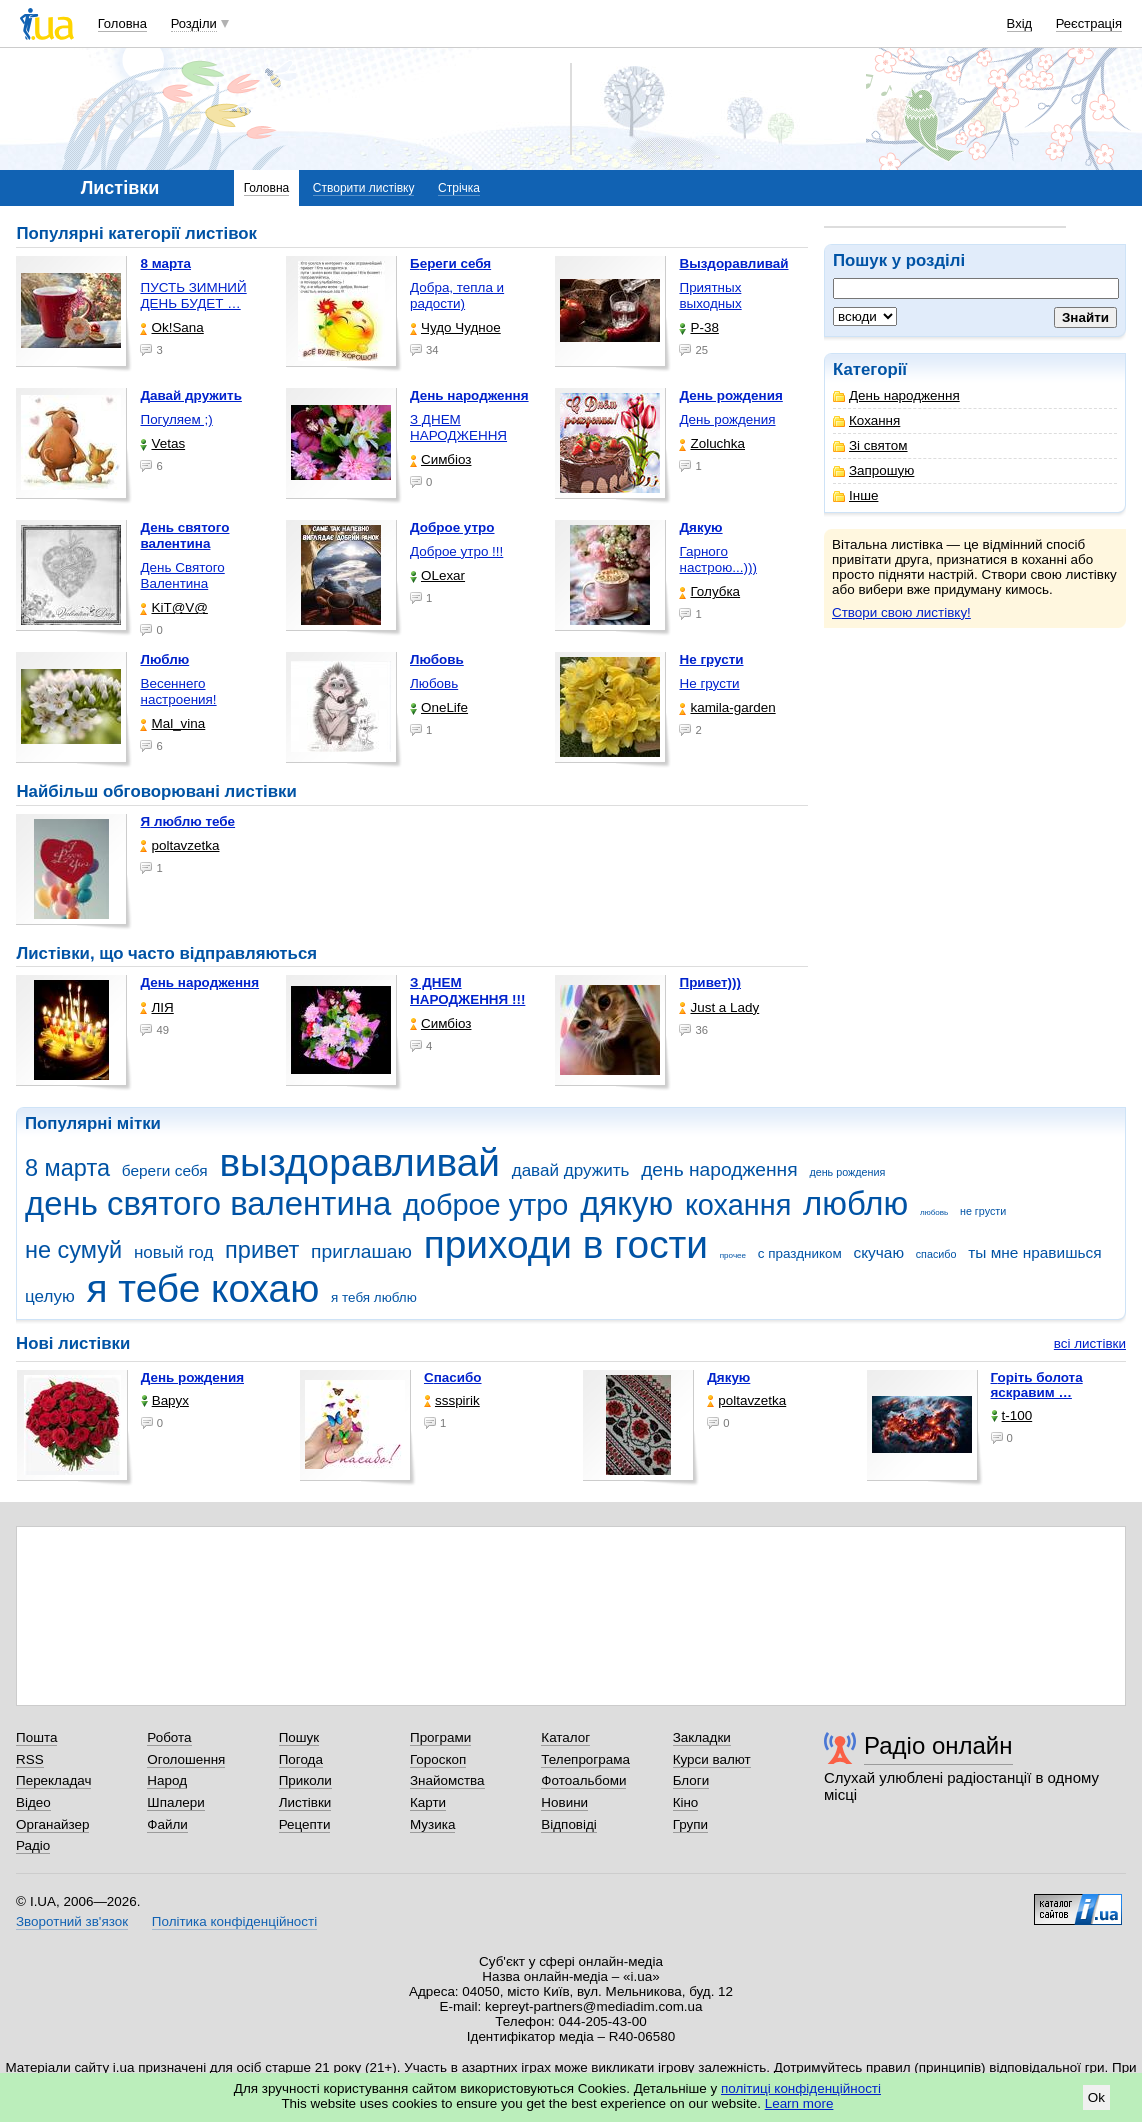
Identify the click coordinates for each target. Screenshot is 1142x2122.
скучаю (878, 1252)
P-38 (698, 327)
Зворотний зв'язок (72, 1921)
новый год (173, 1252)
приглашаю (361, 1251)
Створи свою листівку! (901, 612)
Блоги (691, 1780)
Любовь (434, 683)
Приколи (305, 1780)
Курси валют (712, 1759)
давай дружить (571, 1170)
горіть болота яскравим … (1037, 1385)
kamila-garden (727, 707)
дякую (626, 1203)
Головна (122, 23)
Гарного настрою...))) (717, 559)
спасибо (936, 1254)
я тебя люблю (374, 1297)
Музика (432, 1824)
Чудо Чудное (455, 327)
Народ (167, 1780)
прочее (733, 1255)
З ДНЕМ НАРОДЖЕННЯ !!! (467, 990)
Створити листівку (364, 188)
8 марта (67, 1168)
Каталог (565, 1737)
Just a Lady (719, 1007)
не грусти (983, 1211)
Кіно (686, 1802)
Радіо (33, 1845)
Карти (428, 1802)
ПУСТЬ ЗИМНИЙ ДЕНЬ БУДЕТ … (193, 295)
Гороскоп (438, 1759)
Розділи (194, 23)
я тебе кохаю (203, 1288)
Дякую (728, 1377)
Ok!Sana (171, 327)
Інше (855, 495)
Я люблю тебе (187, 821)
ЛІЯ (156, 1007)
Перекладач (53, 1780)
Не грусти (709, 683)
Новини (564, 1802)
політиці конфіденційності (801, 2088)
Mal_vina (172, 723)
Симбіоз (440, 459)
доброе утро (485, 1205)
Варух (165, 1400)
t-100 (1012, 1415)
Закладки (702, 1737)
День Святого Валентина (182, 575)
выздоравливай (359, 1162)
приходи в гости (566, 1244)
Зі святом (870, 445)
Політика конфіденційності (234, 1921)
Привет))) (710, 982)
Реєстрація (1089, 23)
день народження (719, 1169)
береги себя (165, 1170)
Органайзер (52, 1824)
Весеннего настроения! (178, 691)
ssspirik (452, 1400)
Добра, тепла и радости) (457, 295)
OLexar (437, 575)
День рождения (727, 419)
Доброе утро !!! (456, 551)
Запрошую (873, 470)
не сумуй (73, 1250)
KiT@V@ (173, 607)
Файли (167, 1824)
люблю (855, 1203)
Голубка (709, 591)
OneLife (439, 707)
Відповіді (569, 1824)
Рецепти (305, 1824)
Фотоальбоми (583, 1780)
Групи (690, 1824)
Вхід (1020, 23)
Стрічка (459, 188)
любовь (934, 1212)
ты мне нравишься (1035, 1252)
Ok (1096, 2097)
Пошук (299, 1737)
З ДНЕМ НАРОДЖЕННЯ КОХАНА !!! (458, 435)
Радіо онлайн (938, 1745)
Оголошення (186, 1759)
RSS (30, 1759)
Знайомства (447, 1780)
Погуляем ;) (176, 419)
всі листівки (1090, 1343)
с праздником (800, 1253)
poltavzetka (179, 845)
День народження (896, 395)
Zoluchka (712, 443)
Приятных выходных (710, 295)
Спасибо (453, 1377)
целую (50, 1296)
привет (262, 1250)
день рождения (847, 1172)
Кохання (866, 420)
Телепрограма (585, 1759)
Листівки (305, 1802)
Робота (169, 1737)
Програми (440, 1737)
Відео (33, 1802)
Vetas (162, 443)
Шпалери (175, 1802)
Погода (301, 1759)
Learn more (799, 2103)
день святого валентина (208, 1203)
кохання (738, 1205)
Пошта (36, 1737)
